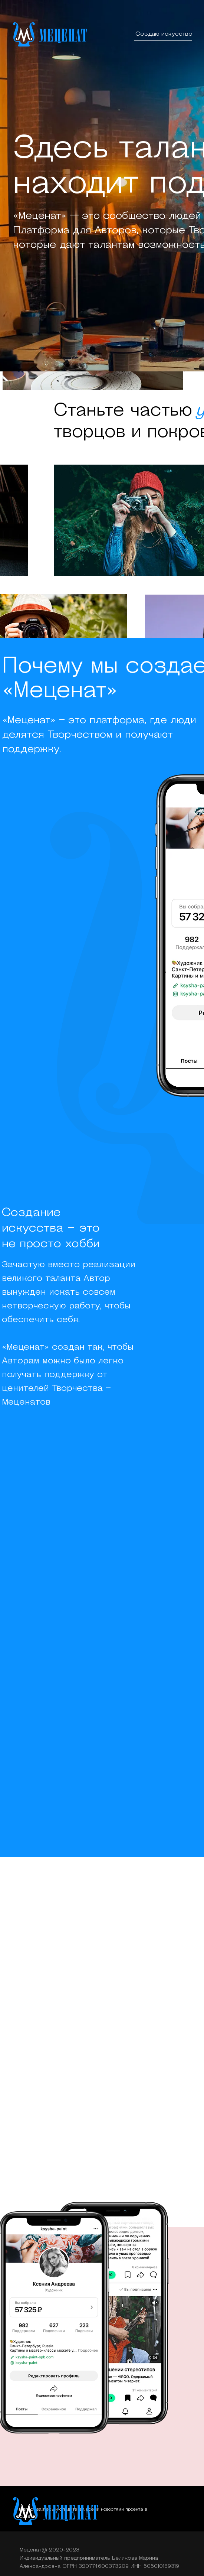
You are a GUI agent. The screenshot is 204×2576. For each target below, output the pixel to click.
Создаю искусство (164, 34)
